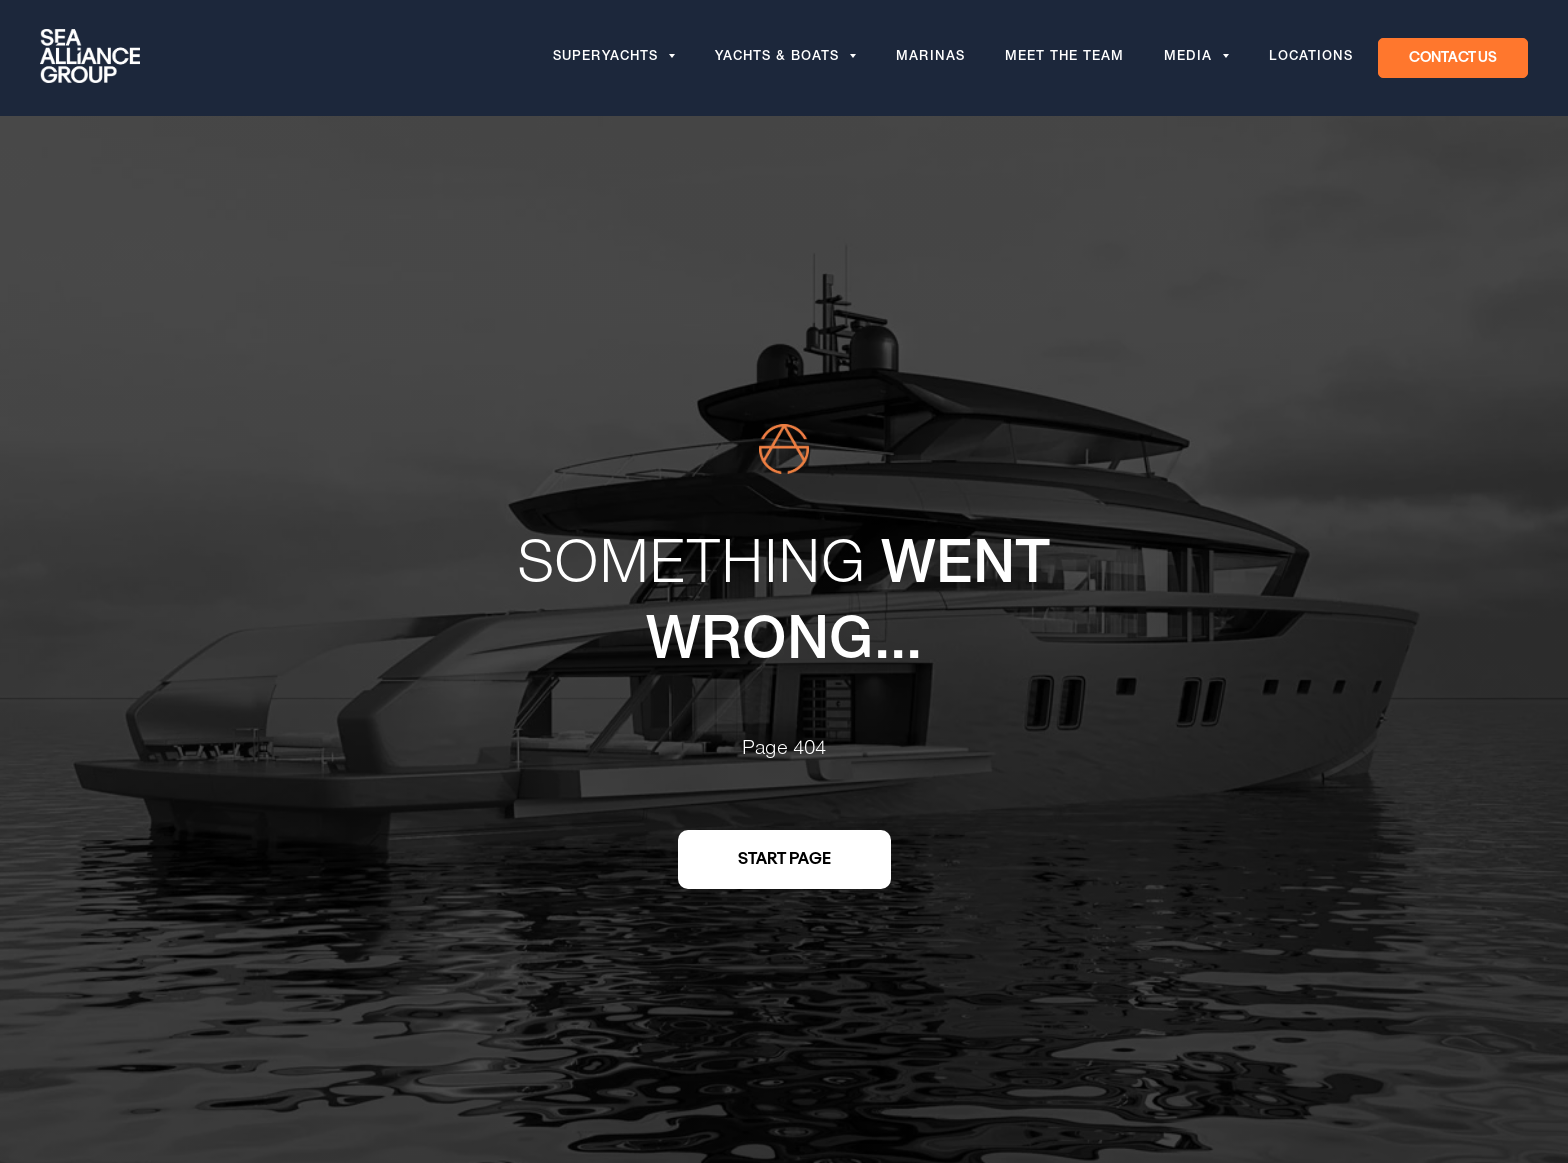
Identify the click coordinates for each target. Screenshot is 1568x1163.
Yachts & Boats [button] (779, 58)
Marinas (930, 58)
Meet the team (1064, 58)
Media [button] (1190, 58)
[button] (1453, 58)
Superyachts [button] (608, 58)
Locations (1311, 58)
